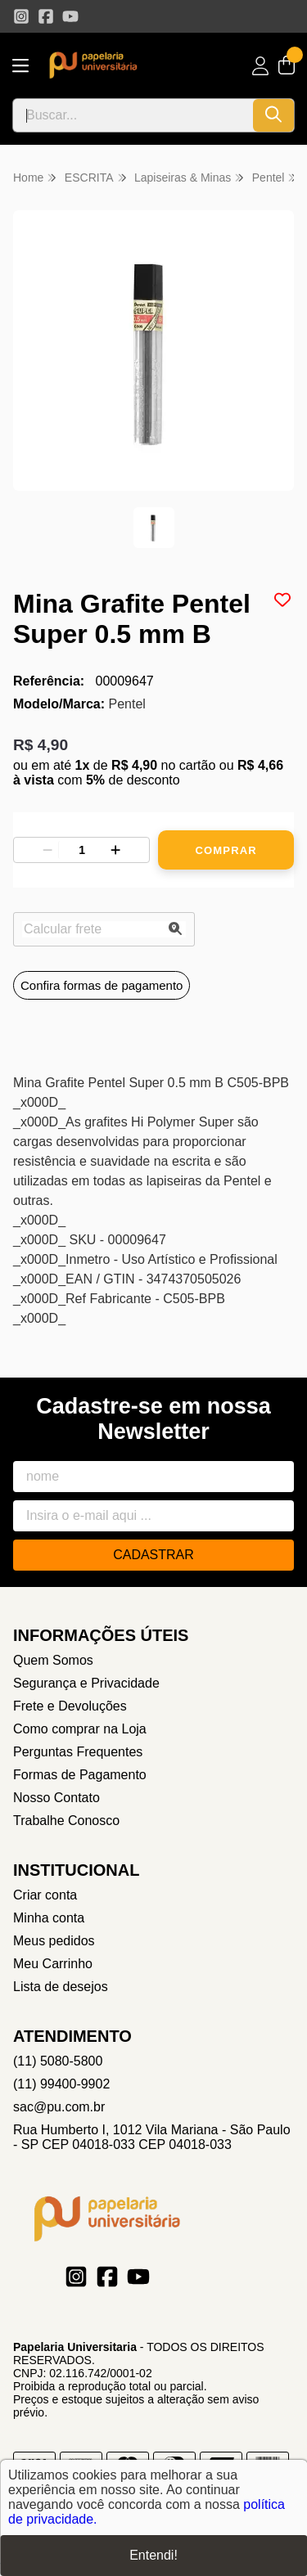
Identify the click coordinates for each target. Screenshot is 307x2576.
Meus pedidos (54, 1941)
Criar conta (45, 1895)
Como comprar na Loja (80, 1729)
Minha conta (48, 1918)
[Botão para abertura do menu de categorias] (20, 66)
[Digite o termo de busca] (133, 115)
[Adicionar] (115, 850)
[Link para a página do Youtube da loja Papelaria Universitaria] (70, 16)
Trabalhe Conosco (66, 1820)
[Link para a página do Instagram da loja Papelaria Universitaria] (21, 16)
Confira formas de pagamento (101, 985)
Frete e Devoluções (70, 1706)
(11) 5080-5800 (57, 2061)
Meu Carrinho (53, 1964)
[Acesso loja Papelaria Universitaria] (260, 66)
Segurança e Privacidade (86, 1683)
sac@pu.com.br (59, 2107)
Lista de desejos (60, 1987)
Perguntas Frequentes (77, 1752)
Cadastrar (153, 1555)
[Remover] (47, 850)
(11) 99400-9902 (61, 2084)
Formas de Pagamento (80, 1775)
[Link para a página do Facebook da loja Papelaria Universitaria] (46, 16)
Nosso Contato (56, 1798)
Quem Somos (53, 1660)
